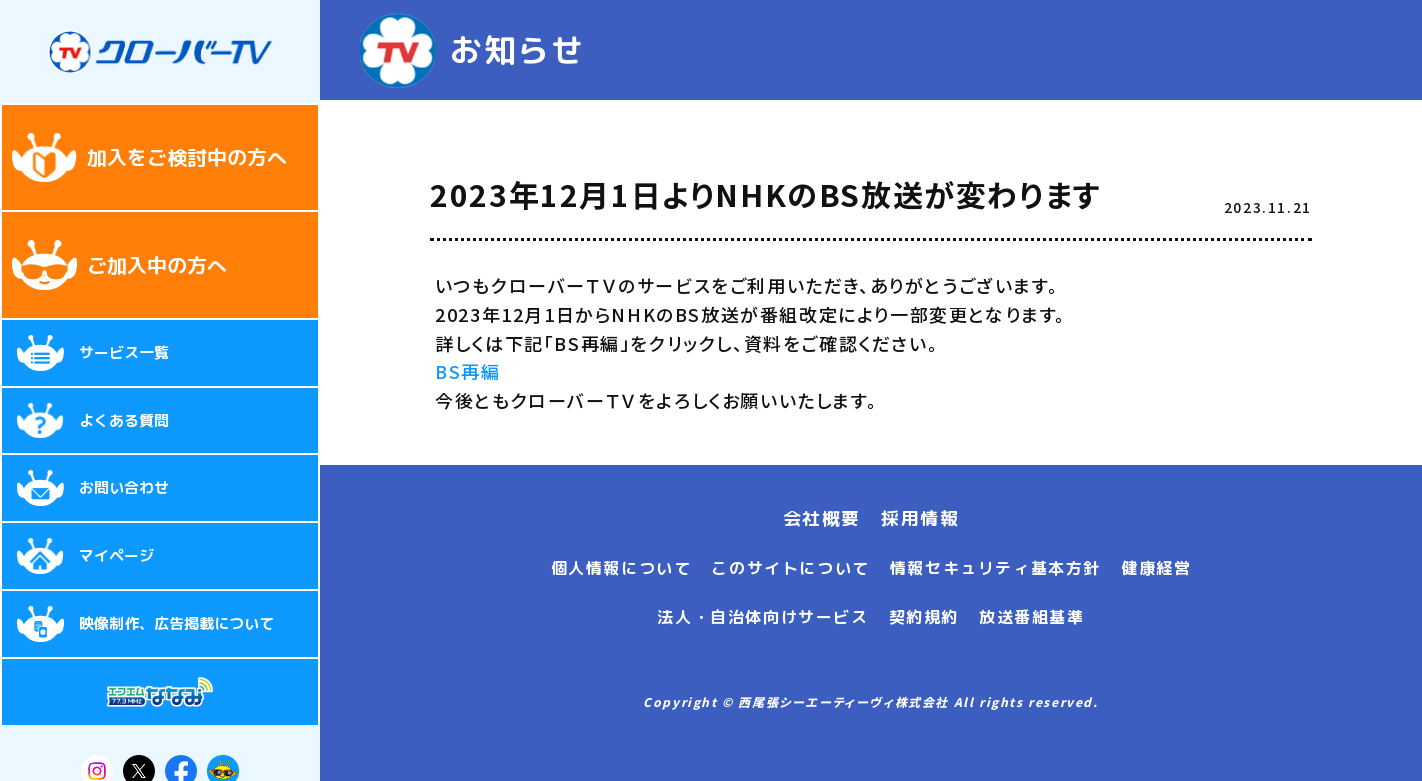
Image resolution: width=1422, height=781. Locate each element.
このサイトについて (790, 568)
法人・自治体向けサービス (762, 617)
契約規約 (924, 617)
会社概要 (822, 518)
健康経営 (1156, 568)
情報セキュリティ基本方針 (995, 568)
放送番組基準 (1032, 617)
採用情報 (920, 518)
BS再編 (467, 371)
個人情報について (621, 568)
